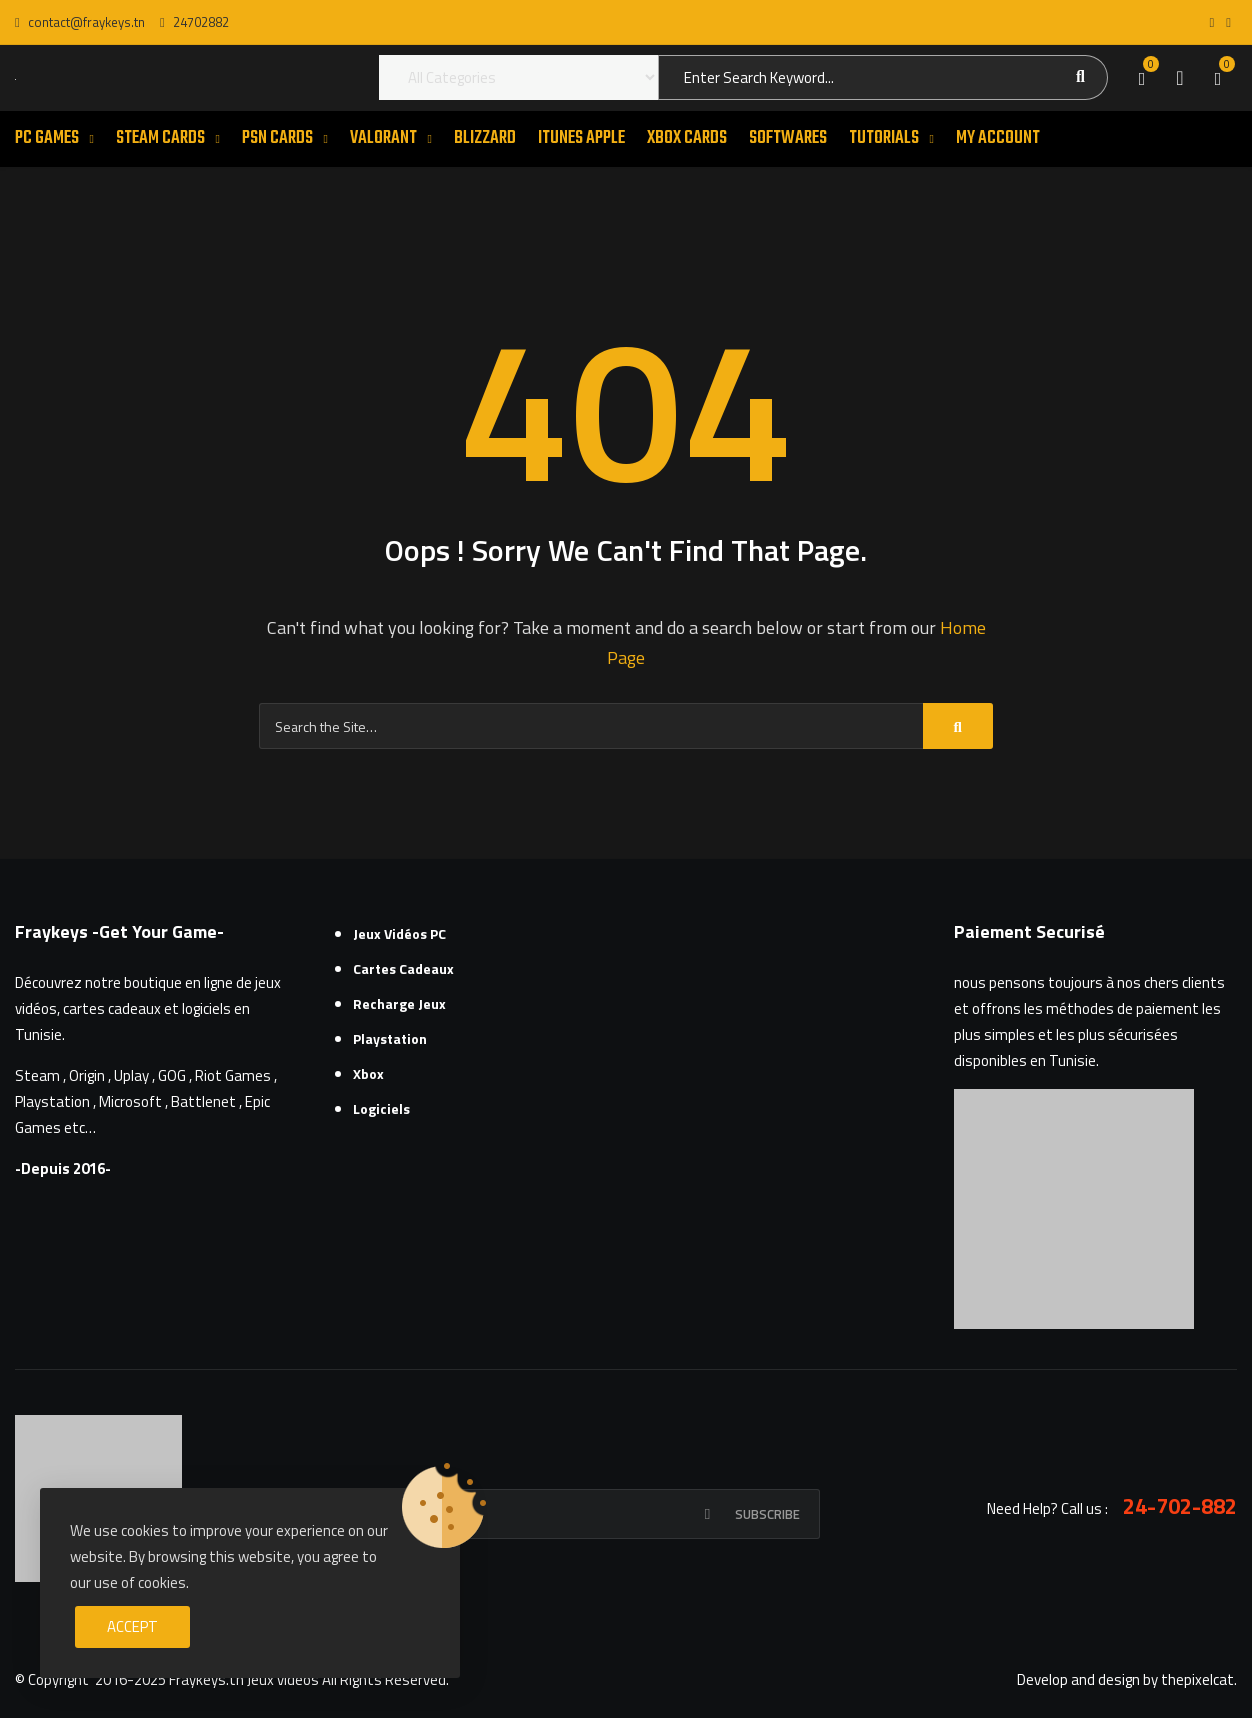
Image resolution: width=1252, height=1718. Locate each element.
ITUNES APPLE (581, 138)
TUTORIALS (884, 138)
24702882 (194, 22)
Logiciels (381, 1108)
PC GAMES (47, 138)
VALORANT (383, 138)
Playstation (390, 1038)
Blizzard (485, 138)
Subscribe (767, 1514)
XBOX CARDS (687, 138)
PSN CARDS (277, 138)
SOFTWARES (788, 138)
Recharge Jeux (399, 1003)
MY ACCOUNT (998, 138)
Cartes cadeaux (403, 968)
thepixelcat (1197, 1679)
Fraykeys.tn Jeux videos (244, 1679)
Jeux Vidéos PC (399, 933)
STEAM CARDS (160, 138)
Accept (132, 1626)
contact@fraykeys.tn (80, 22)
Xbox (368, 1073)
